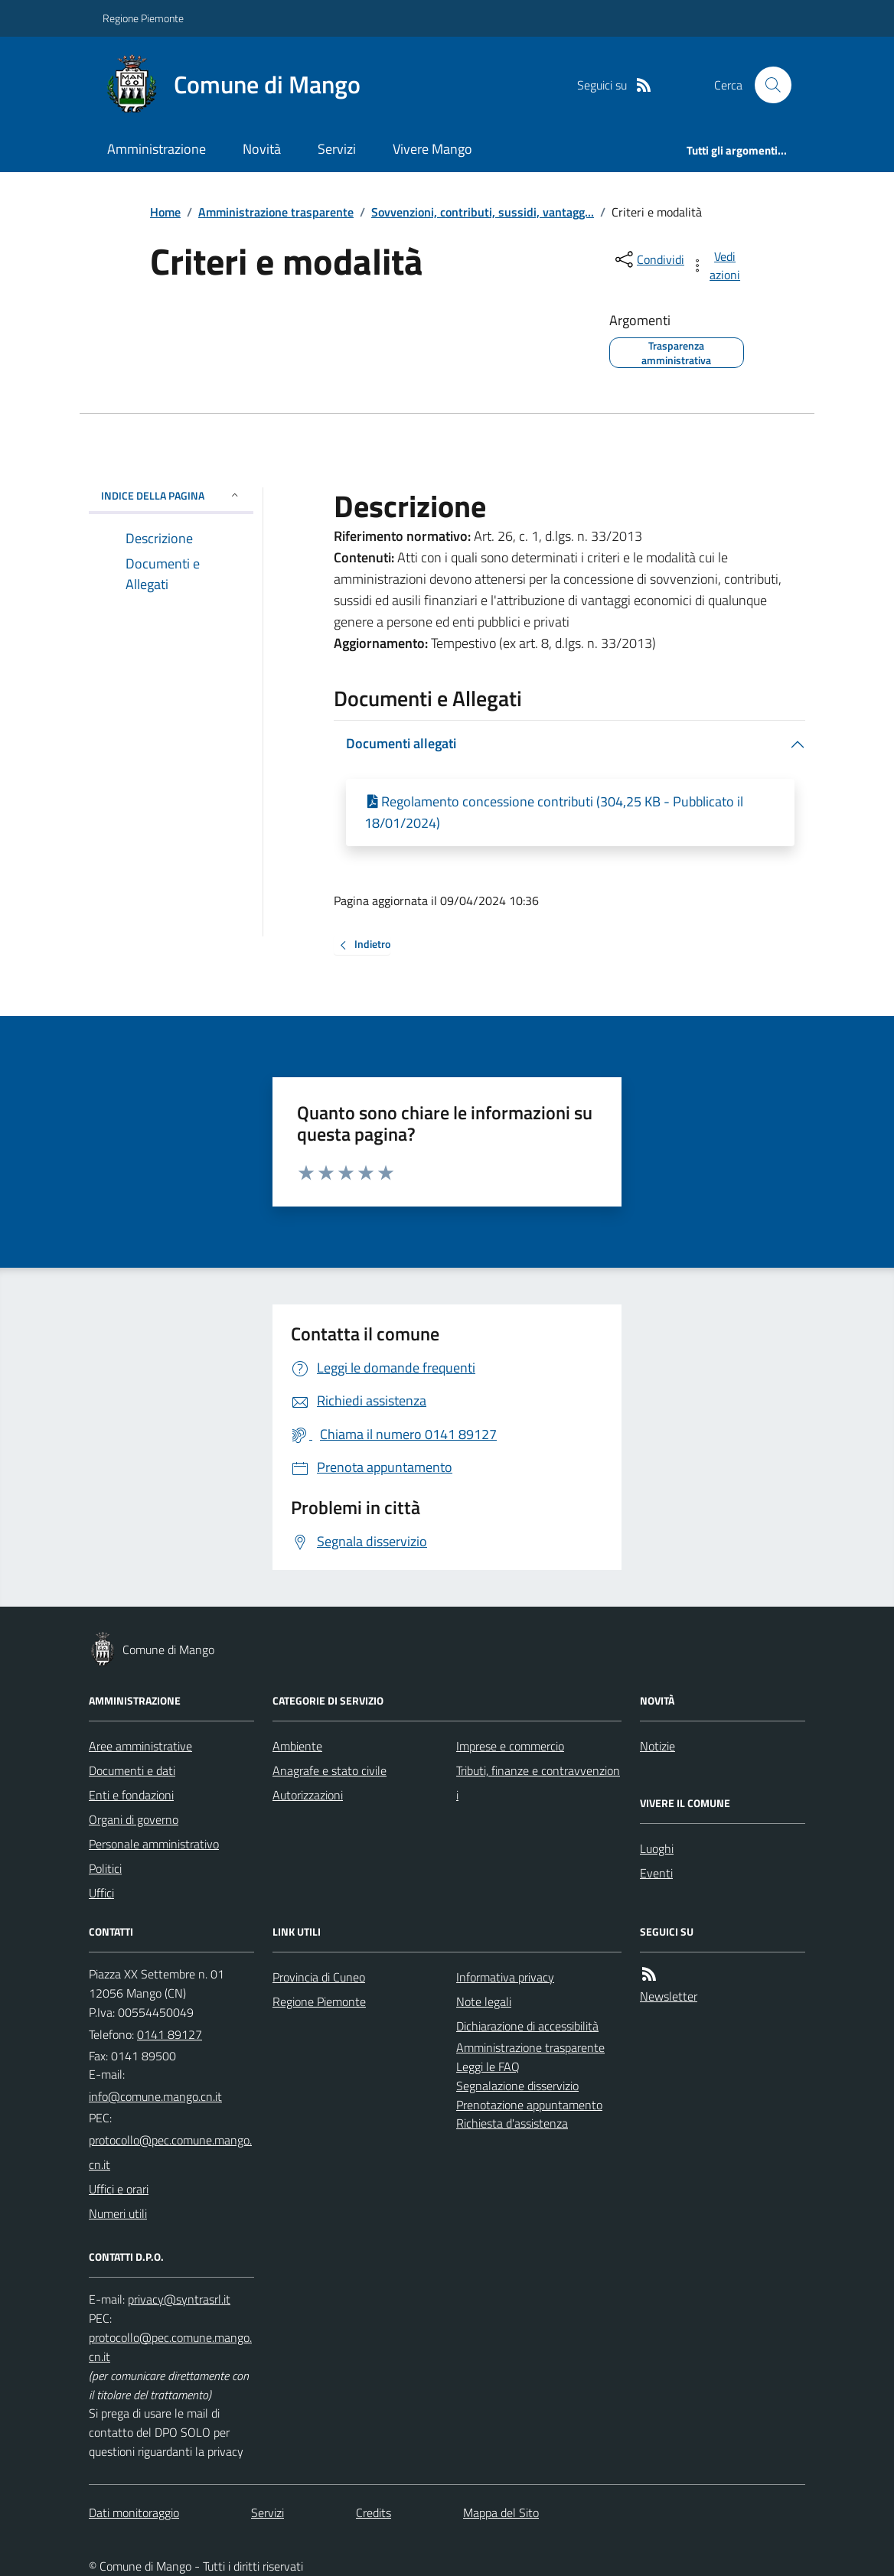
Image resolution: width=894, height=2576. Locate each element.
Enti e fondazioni (131, 1795)
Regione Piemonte (143, 18)
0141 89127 (169, 2034)
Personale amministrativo (154, 1844)
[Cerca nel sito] (766, 85)
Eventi (656, 1873)
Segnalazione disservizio (517, 2085)
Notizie (657, 1746)
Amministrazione (156, 148)
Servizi (337, 148)
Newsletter (668, 1996)
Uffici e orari (118, 2189)
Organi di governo (133, 1819)
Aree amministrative (140, 1746)
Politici (105, 1868)
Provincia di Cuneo (318, 1977)
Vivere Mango (432, 148)
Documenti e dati (132, 1770)
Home (165, 212)
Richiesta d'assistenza (512, 2123)
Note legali (483, 2001)
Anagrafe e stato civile (329, 1770)
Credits (373, 2512)
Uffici (101, 1893)
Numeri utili (118, 2213)
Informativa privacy (505, 1977)
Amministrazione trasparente (276, 212)
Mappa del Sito (501, 2512)
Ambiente (297, 1746)
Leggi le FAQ (488, 2066)
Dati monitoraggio (134, 2512)
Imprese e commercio (510, 1746)
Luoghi (657, 1848)
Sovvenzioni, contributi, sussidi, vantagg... (482, 212)
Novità (262, 148)
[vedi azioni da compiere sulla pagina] (716, 265)
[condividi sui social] (648, 259)
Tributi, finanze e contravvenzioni (538, 1782)
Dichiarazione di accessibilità (527, 2026)
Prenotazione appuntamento (529, 2105)
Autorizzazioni (307, 1795)
